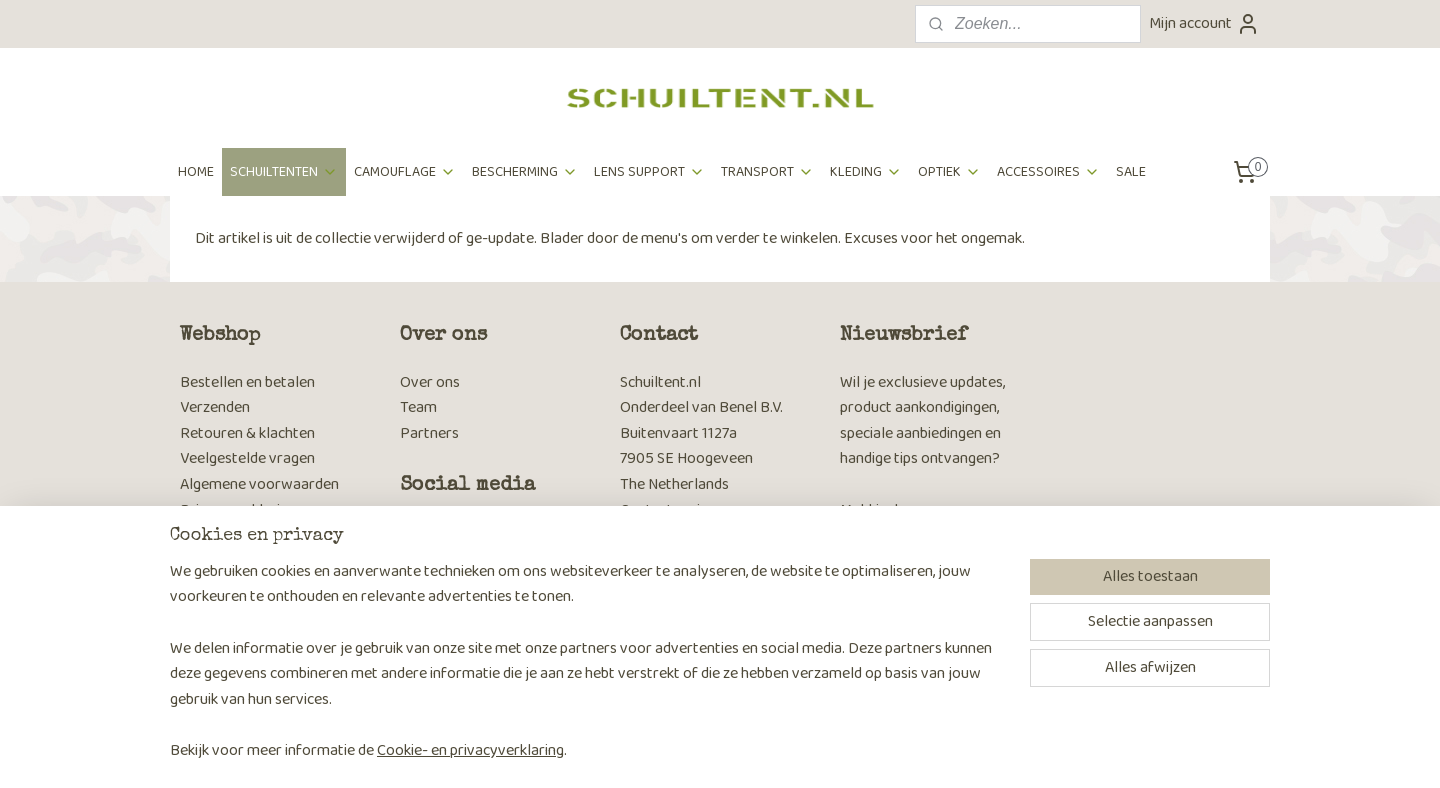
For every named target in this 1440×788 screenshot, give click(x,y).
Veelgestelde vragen (247, 458)
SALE (1131, 172)
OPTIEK (949, 172)
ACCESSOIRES (1048, 172)
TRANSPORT (767, 172)
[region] (588, 673)
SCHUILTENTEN (284, 172)
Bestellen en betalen (247, 382)
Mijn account (1204, 23)
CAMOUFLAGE (405, 172)
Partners (429, 433)
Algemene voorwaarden (259, 484)
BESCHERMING (525, 172)
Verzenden (215, 407)
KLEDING (866, 172)
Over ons (430, 382)
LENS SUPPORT (649, 172)
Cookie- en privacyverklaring (470, 750)
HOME (196, 172)
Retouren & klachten (247, 433)
